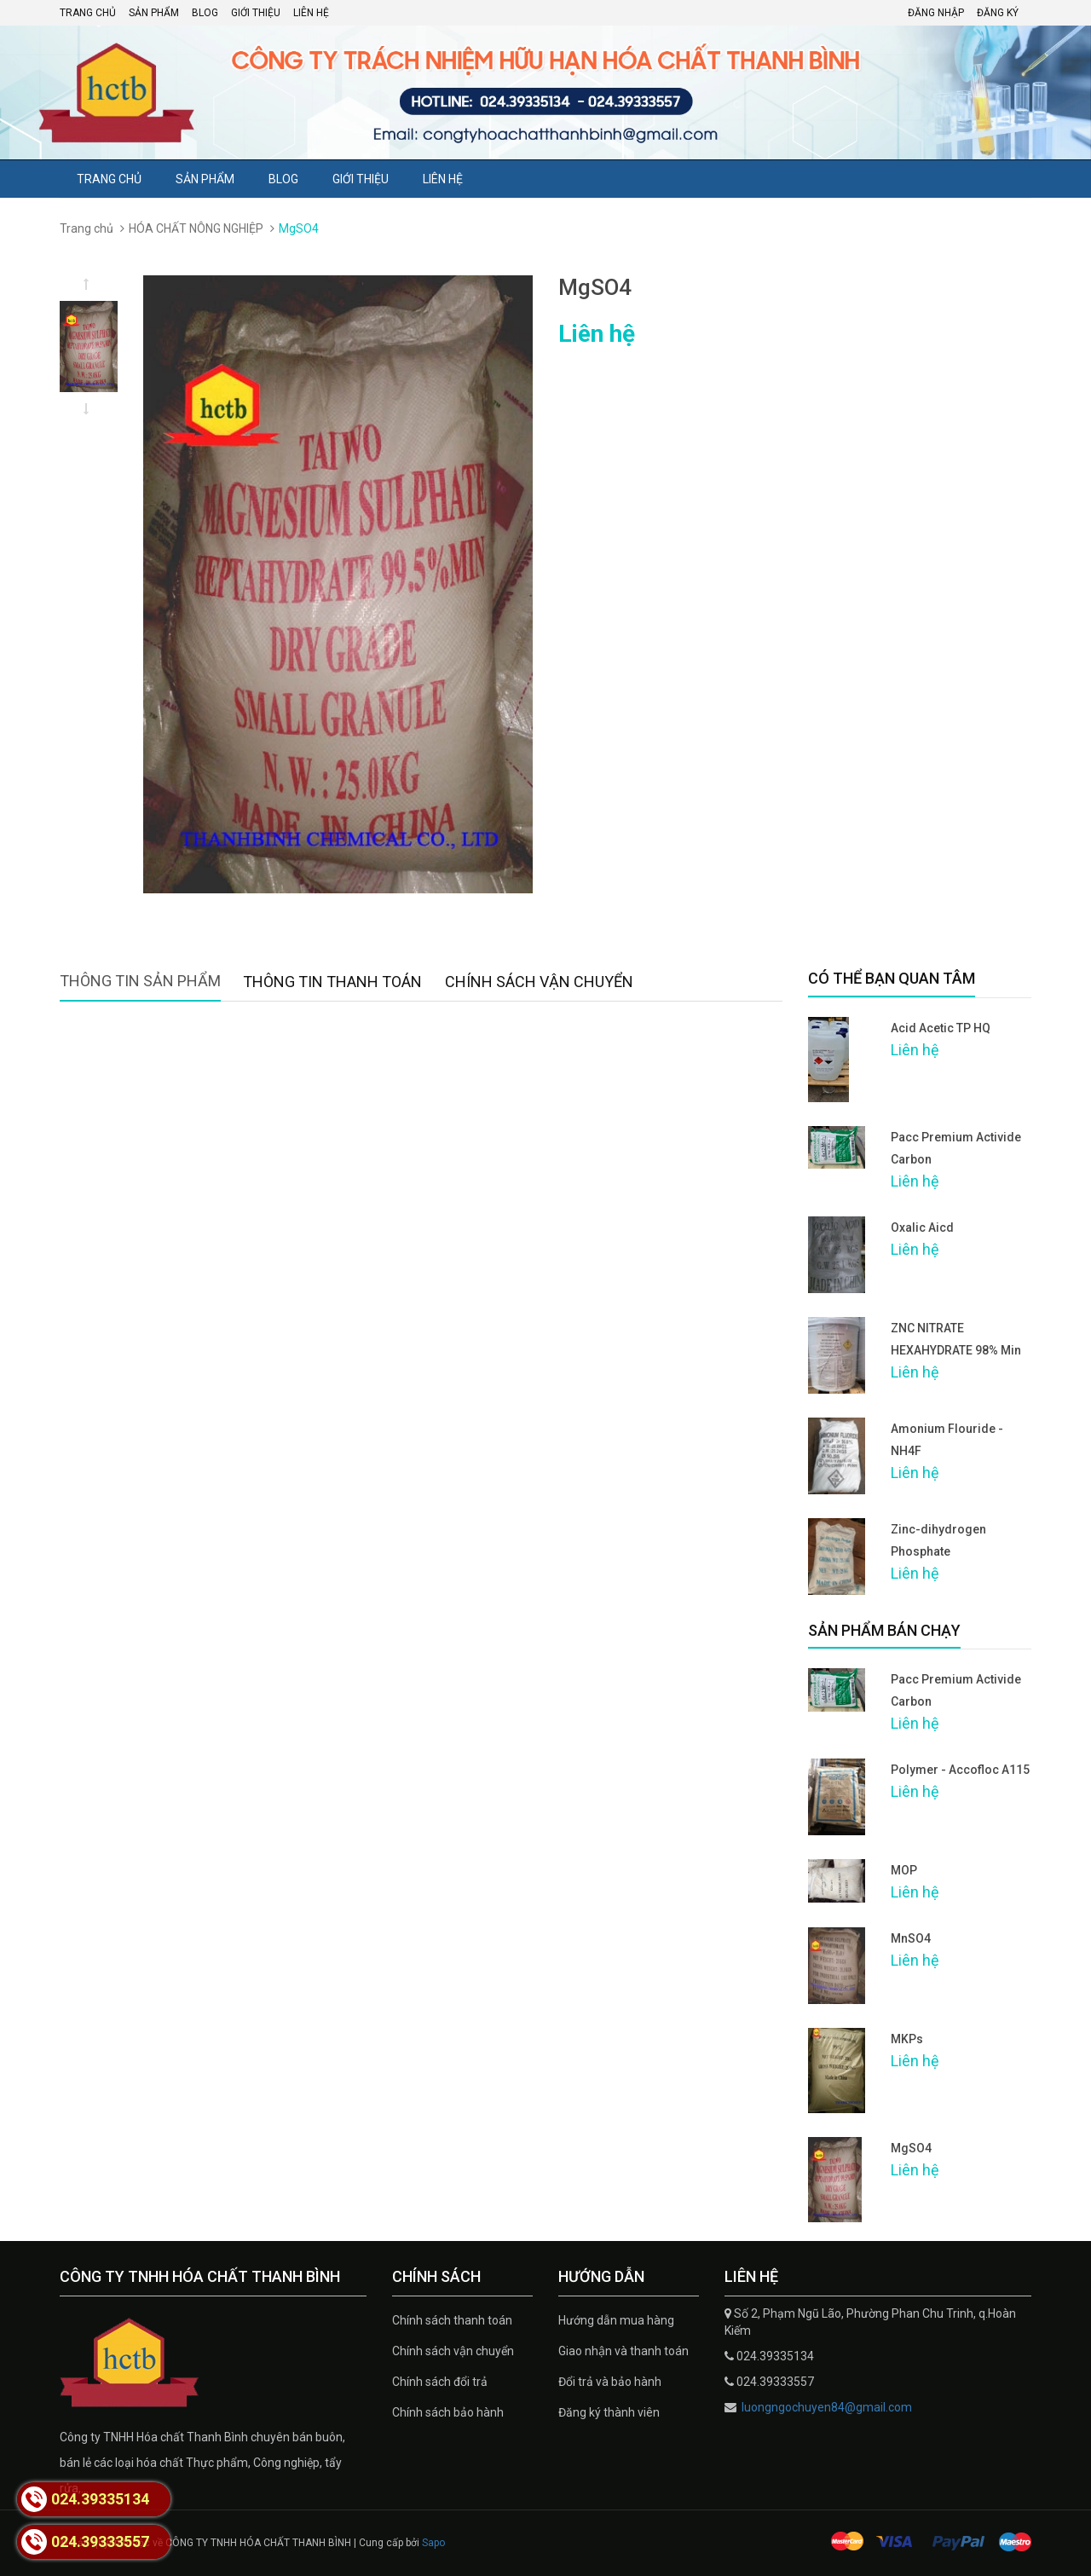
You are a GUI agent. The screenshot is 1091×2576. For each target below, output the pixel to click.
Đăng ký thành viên (609, 2412)
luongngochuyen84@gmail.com (825, 2407)
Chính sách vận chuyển (453, 2351)
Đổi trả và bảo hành (609, 2381)
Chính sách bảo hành (448, 2412)
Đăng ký (998, 13)
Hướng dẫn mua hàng (616, 2320)
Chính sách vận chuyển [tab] (539, 982)
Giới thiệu (255, 13)
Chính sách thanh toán (452, 2320)
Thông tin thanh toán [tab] (332, 982)
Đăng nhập (936, 13)
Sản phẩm (154, 13)
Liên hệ (311, 13)
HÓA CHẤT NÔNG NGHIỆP (196, 228)
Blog (205, 13)
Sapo (433, 2543)
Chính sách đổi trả (440, 2381)
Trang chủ (88, 13)
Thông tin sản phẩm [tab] (140, 981)
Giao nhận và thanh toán (623, 2351)
